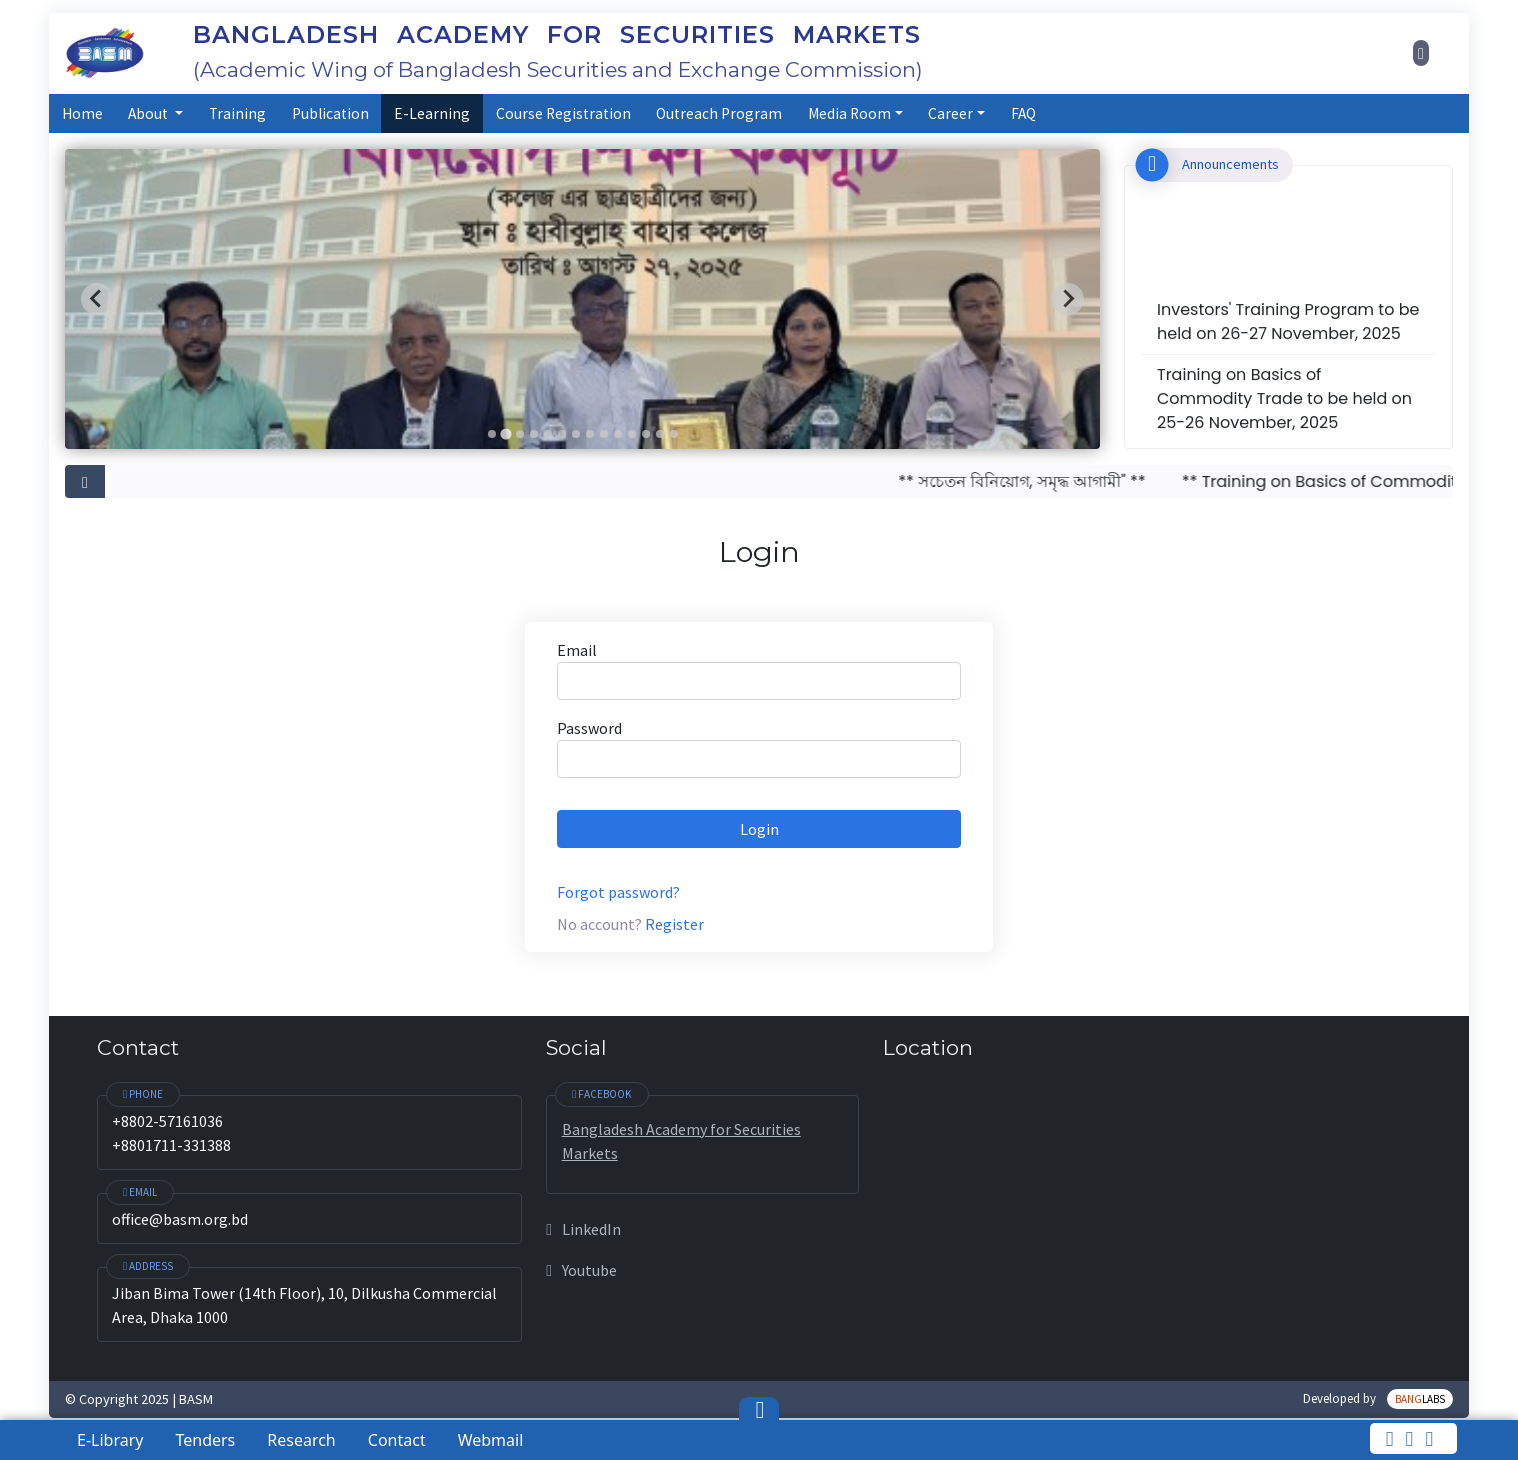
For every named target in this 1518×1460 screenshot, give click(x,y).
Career (950, 113)
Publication (330, 113)
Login (759, 829)
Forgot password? (618, 892)
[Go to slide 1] (492, 434)
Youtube (581, 1270)
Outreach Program (719, 113)
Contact (397, 1440)
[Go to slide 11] (632, 434)
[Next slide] (1068, 299)
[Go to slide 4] (534, 434)
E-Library (110, 1440)
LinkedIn (583, 1229)
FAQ (1023, 113)
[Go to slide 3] (520, 434)
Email (577, 650)
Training (237, 113)
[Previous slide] (97, 299)
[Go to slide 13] (660, 434)
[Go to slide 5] (548, 434)
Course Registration (563, 113)
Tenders (205, 1440)
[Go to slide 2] (505, 433)
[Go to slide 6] (562, 434)
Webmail (491, 1440)
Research (301, 1440)
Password (589, 728)
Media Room (849, 113)
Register (674, 924)
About (149, 113)
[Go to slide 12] (646, 434)
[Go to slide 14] (674, 434)
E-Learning (432, 113)
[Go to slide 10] (618, 434)
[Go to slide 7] (576, 434)
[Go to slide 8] (590, 434)
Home (82, 113)
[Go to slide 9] (604, 434)
